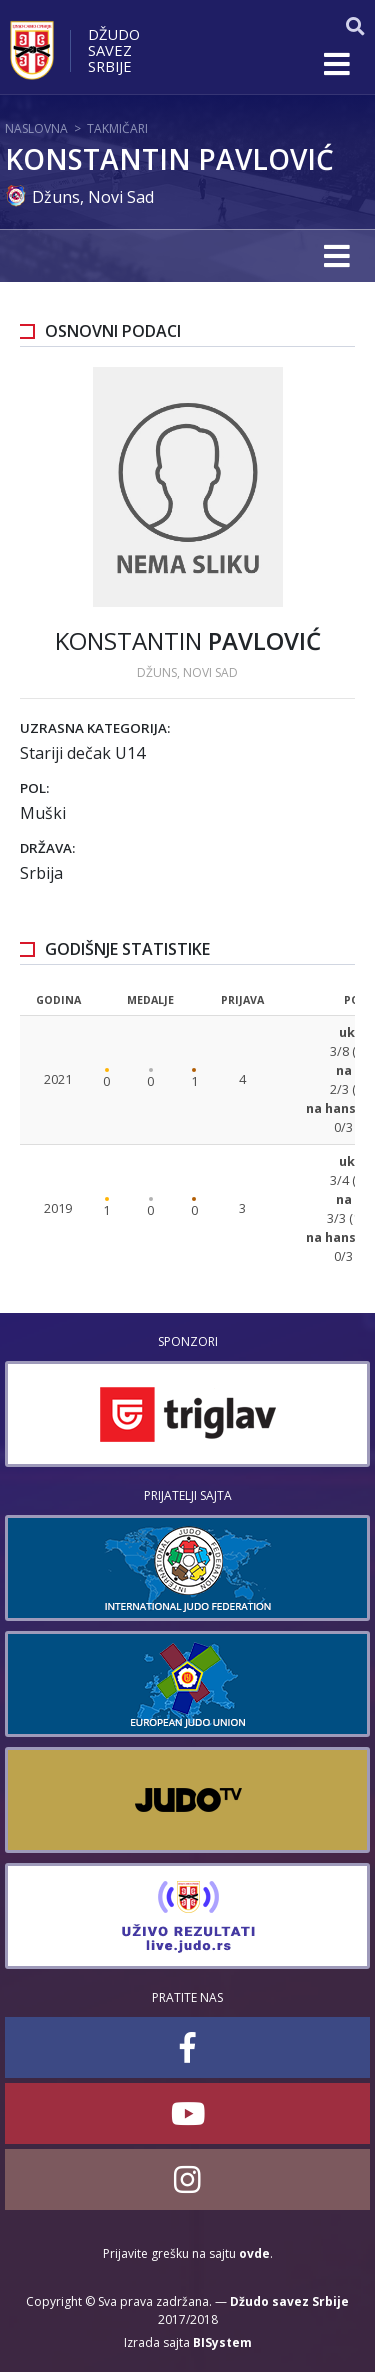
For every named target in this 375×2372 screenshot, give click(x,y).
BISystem (222, 2342)
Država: (47, 848)
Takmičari (117, 128)
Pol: (34, 788)
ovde (254, 2253)
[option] (187, 1414)
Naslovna (36, 128)
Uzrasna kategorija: (95, 728)
